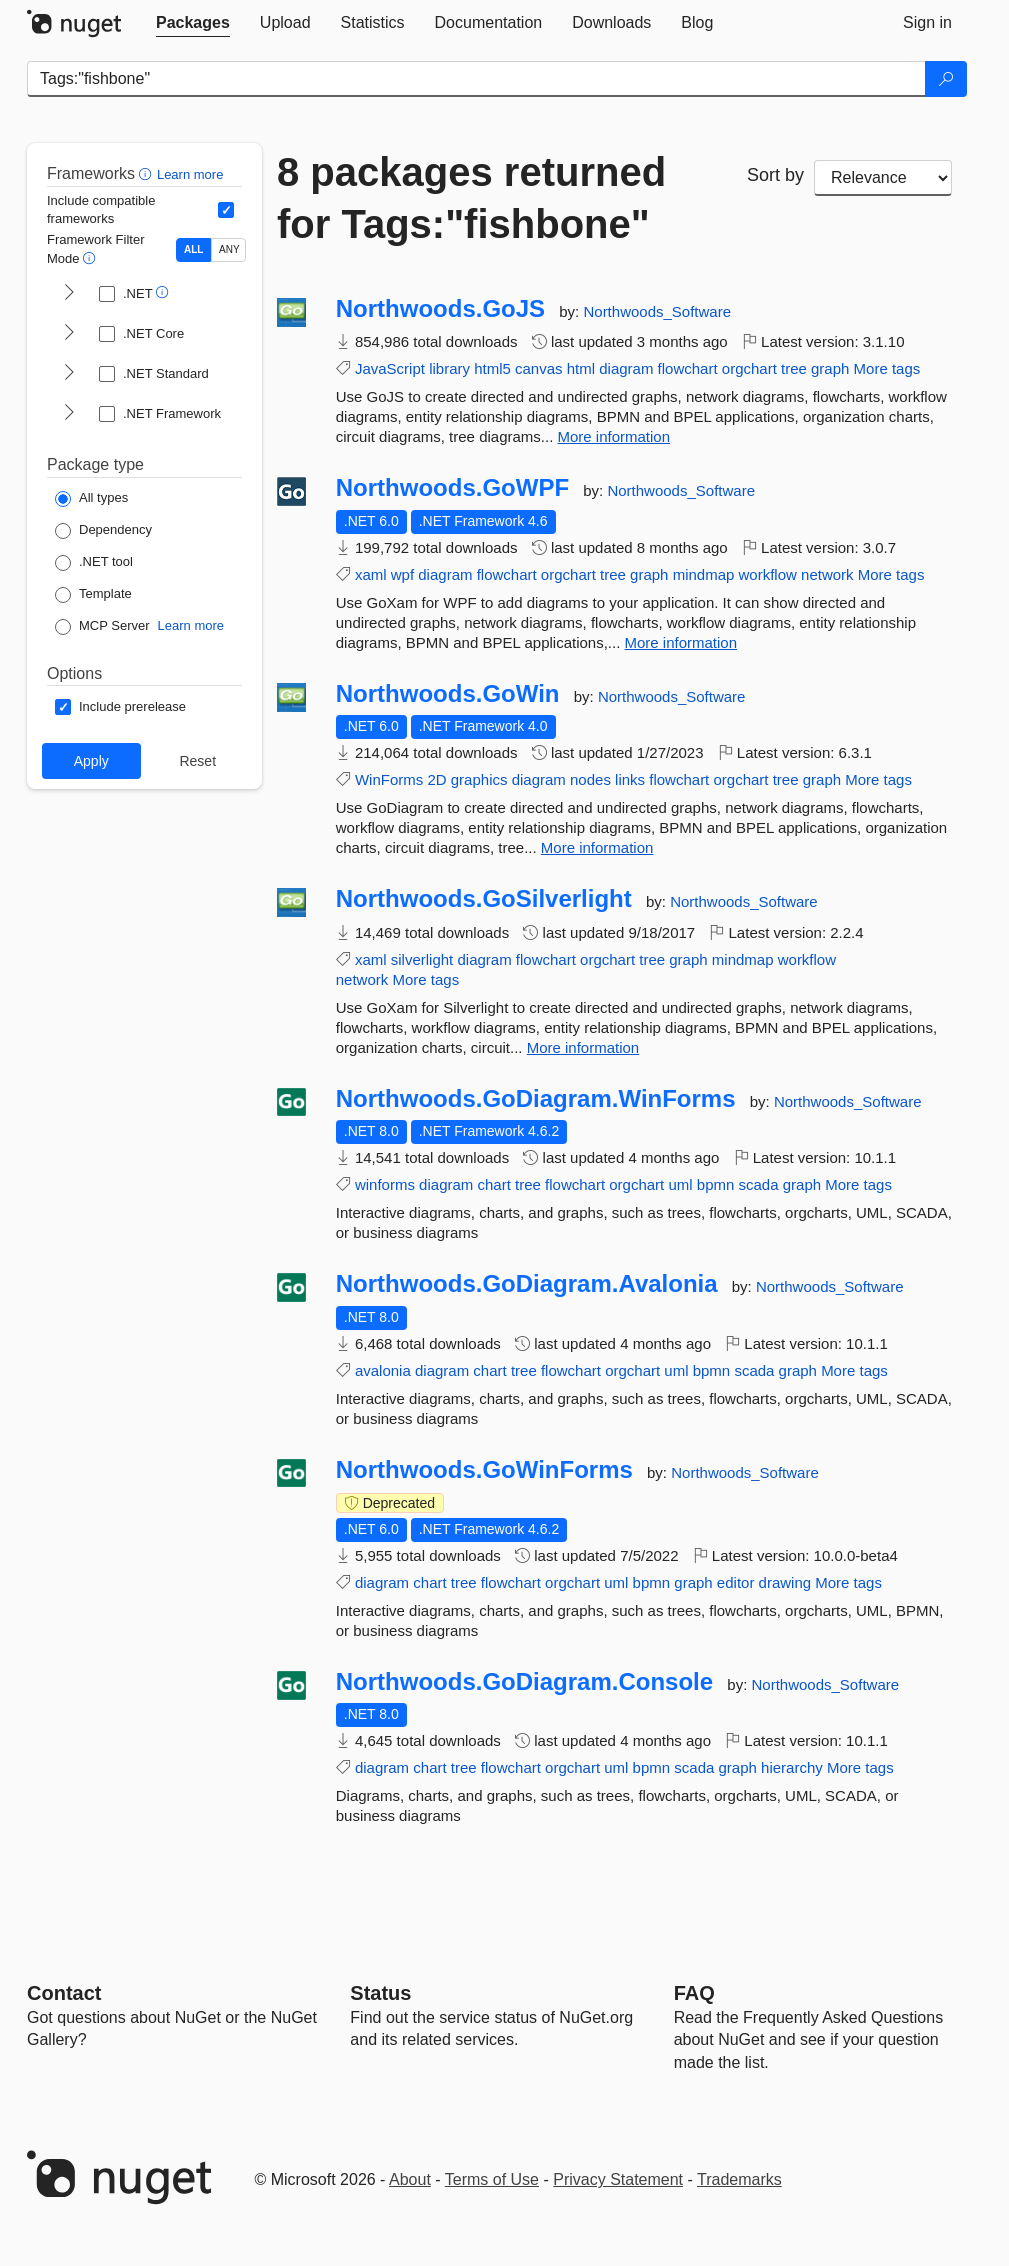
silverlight (422, 959)
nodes (590, 779)
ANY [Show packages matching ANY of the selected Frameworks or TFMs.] (229, 249)
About (410, 2179)
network (827, 574)
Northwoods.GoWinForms (484, 1470)
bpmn (716, 1184)
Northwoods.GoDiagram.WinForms (536, 1099)
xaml (371, 574)
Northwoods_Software (657, 311)
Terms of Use (492, 2179)
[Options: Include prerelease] (120, 707)
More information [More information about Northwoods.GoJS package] (614, 436)
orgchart (749, 368)
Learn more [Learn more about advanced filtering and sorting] (190, 174)
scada (759, 1184)
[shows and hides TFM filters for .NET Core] (69, 334)
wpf (402, 574)
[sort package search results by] (883, 178)
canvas (539, 368)
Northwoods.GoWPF (452, 488)
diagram (626, 368)
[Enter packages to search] (476, 79)
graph (830, 368)
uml (680, 1184)
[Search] (946, 79)
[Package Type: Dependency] (103, 531)
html (581, 368)
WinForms (389, 779)
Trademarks (739, 2179)
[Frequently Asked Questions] (694, 1993)
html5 (492, 368)
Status (380, 1993)
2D (436, 779)
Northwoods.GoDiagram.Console (524, 1682)
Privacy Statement (618, 2179)
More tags (887, 368)
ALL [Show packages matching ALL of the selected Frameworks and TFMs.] (193, 249)
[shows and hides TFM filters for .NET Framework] (69, 414)
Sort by (775, 175)
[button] (147, 173)
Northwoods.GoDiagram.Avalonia (527, 1284)
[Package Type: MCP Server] (102, 627)
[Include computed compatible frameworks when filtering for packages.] (226, 210)
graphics (479, 779)
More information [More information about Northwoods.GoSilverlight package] (583, 1047)
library (449, 368)
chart (493, 1184)
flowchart (688, 368)
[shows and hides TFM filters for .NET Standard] (69, 374)
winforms (385, 1184)
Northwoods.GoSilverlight (484, 899)
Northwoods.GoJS (440, 309)
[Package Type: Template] (93, 595)
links (630, 779)
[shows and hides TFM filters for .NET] (69, 294)
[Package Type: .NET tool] (94, 563)
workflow (768, 574)
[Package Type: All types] (91, 499)
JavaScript (390, 368)
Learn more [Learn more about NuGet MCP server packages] (191, 625)
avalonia (383, 1370)
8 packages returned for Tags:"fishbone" (471, 198)
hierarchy (792, 1767)
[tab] (193, 23)
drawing (785, 1582)
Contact (64, 1993)
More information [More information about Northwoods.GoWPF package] (681, 642)
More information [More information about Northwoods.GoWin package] (597, 847)
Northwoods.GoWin (448, 694)
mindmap (704, 574)
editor (736, 1582)
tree (794, 368)
